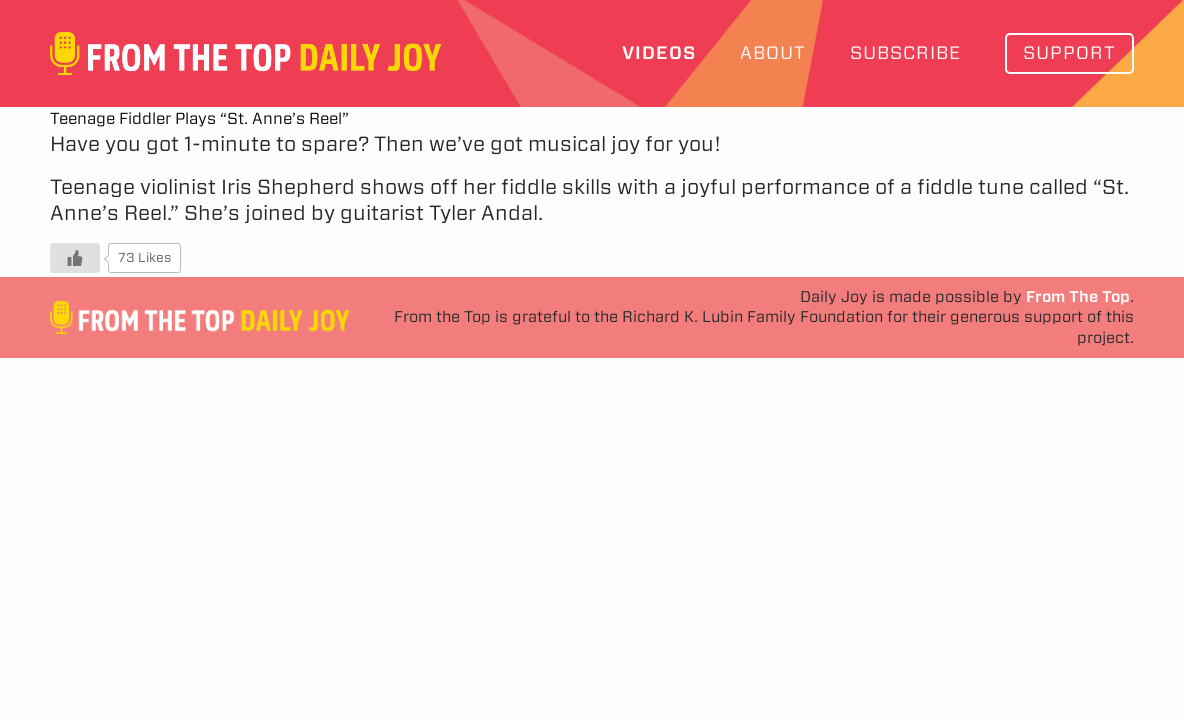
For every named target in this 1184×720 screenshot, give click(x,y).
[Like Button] (75, 258)
